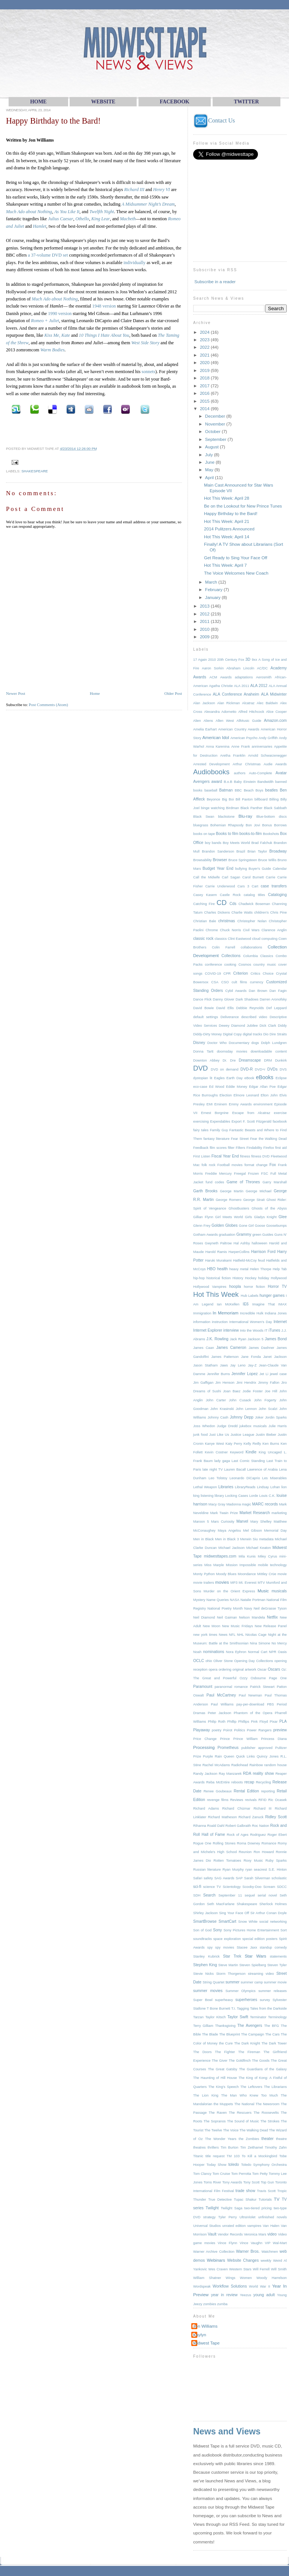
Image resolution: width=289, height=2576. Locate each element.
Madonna (233, 1504)
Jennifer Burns (218, 1374)
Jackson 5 (255, 1339)
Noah (197, 1652)
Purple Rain (212, 1756)
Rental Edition (246, 1791)
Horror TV (277, 1286)
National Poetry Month (225, 1608)
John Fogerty (265, 1400)
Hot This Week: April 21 (226, 521)
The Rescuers (240, 2113)
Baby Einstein (245, 782)
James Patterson (224, 1357)
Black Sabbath (275, 808)
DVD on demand (224, 1069)
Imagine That (263, 1304)
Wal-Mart (280, 2243)
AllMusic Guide (249, 721)
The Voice (230, 2130)
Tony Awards (232, 2182)
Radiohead (239, 1765)
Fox (273, 1165)
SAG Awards (224, 1878)
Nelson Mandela (252, 1617)
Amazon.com (275, 720)
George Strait (254, 1200)
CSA (214, 982)
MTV (261, 1582)
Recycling (263, 1782)
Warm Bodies (52, 349)
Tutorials (265, 2199)
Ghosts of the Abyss (269, 1208)
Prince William (245, 1739)
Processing (204, 1747)
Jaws (224, 1365)
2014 (205, 408)
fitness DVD (260, 1156)
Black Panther (251, 808)
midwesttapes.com (220, 1556)
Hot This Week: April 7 (225, 565)
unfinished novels (272, 2217)
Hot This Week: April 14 (226, 536)
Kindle (251, 1452)
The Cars (272, 2034)
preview (280, 1730)
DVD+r (260, 1069)
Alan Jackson (204, 703)
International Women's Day (250, 1322)
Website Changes (243, 2260)
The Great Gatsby (222, 2069)
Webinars (216, 2260)
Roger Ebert (277, 1835)
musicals (279, 1591)
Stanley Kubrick (206, 1956)
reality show (263, 1773)
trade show (245, 2191)
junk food (200, 1435)
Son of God (202, 1930)
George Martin (231, 1191)
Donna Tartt (203, 1051)
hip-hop (199, 1278)
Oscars (274, 1669)
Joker (259, 1417)
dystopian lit (202, 1078)
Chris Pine (278, 912)
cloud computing (264, 939)
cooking (230, 964)
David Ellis (225, 1008)
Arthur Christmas (246, 764)
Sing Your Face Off (234, 1913)
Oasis (282, 1652)
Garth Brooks (205, 1191)
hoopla (235, 1286)
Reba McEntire (218, 1782)
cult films (239, 982)
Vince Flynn (227, 2243)
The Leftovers (251, 2087)
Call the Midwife (206, 877)
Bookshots (271, 834)
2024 (205, 332)
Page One (278, 1678)
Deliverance (229, 1017)
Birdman (232, 808)
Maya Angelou (229, 1530)
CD (222, 902)
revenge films (217, 1800)
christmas (226, 921)
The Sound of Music (243, 2121)
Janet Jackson (275, 1357)
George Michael (258, 1191)
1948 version (104, 306)
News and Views (227, 2431)
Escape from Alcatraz (251, 1113)
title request (215, 2156)
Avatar (281, 773)
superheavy (224, 2000)
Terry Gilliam (203, 2026)
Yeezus (245, 2295)
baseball (210, 790)
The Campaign (252, 2034)
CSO (225, 982)
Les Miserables (274, 1478)
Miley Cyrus (267, 1556)
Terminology (277, 2017)
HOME (38, 102)
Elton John (269, 1095)
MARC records (265, 1504)
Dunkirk (281, 1060)
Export (236, 1121)
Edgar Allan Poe (262, 1087)
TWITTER (246, 102)
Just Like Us (219, 1435)
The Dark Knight (247, 2043)
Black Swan (203, 816)
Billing (274, 799)
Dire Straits (278, 1034)
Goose (260, 1226)
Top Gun (267, 2182)
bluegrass (200, 825)
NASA (234, 1600)
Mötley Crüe (266, 1574)
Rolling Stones (224, 1843)
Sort (283, 1930)
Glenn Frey (201, 1226)
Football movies (230, 1165)
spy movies (224, 1947)
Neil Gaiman (227, 1617)
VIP (267, 2243)
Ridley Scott (276, 1817)
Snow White (248, 1921)
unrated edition (234, 2226)
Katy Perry (233, 1444)
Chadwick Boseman (254, 904)
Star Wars (255, 1955)
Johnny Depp (241, 1417)
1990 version (60, 313)
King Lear (100, 218)
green (256, 1234)
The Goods (261, 2060)
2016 (205, 393)
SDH (197, 1895)
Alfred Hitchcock (251, 712)
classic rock (203, 938)
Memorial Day (275, 1530)
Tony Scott (251, 2182)
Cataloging (277, 895)
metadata (266, 1539)
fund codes (215, 1182)
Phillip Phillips (238, 1721)
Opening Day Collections (253, 1661)
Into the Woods (252, 1330)
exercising (201, 1121)
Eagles (219, 1078)
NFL (232, 1635)
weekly (266, 2260)
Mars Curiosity (222, 1521)
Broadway (278, 851)
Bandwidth (265, 782)
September (216, 439)
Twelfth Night (101, 211)
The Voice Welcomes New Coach (236, 572)
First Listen (201, 1156)
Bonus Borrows (274, 825)
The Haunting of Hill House (215, 2078)
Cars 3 (243, 886)
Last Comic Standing (248, 1461)
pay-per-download (250, 1704)
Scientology (232, 1887)
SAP (239, 1878)
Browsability (202, 860)
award (217, 782)
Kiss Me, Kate (57, 335)
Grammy (243, 1234)
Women (246, 2278)
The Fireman (249, 2052)
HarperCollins (238, 1252)
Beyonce (213, 799)
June (210, 462)
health (222, 1269)
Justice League (243, 1435)
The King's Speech (223, 2087)
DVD (200, 1068)
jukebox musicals (253, 1426)
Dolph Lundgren (274, 1043)
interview (231, 1330)
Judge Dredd (227, 1426)
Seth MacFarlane (221, 1904)
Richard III (134, 189)
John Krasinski (222, 1409)
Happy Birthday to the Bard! (53, 120)
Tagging (243, 2008)
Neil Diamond (204, 1617)
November (215, 423)
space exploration (227, 1939)
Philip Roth (216, 1721)
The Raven (218, 2113)
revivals (250, 1800)
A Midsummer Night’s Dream (148, 204)
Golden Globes (225, 1225)
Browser (220, 860)
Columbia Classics (258, 956)
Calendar (280, 869)
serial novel (267, 1895)
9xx (254, 660)
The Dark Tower (274, 2043)
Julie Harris (277, 1426)
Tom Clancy (202, 2174)
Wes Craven (218, 2269)
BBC (238, 790)
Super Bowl (203, 2000)
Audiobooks (211, 772)
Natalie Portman (252, 1600)
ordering (225, 1669)
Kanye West (214, 1444)
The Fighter (225, 2052)
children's (261, 912)
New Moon (211, 1626)
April (210, 477)
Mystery (199, 1600)
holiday (263, 1278)
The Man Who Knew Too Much (249, 2095)
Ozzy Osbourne (253, 1678)
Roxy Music (253, 1860)
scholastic (279, 1878)
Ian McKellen (228, 1304)
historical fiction (218, 1278)
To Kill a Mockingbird (259, 2156)
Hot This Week (216, 1294)
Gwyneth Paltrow (218, 1243)
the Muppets (223, 2104)
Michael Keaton (258, 1548)
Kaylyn (199, 2334)
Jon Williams (205, 2326)
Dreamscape (250, 1060)
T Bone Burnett (218, 2008)
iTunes (274, 1330)
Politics (239, 1730)
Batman (226, 790)
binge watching (213, 808)
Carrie (270, 877)
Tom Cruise (221, 2174)
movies (222, 1582)
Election (225, 1095)
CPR (227, 973)
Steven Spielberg (252, 1965)
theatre (281, 2139)
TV (277, 2199)
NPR (272, 1652)
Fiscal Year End (225, 1156)
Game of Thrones (243, 1182)
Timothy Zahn (276, 2147)
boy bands (213, 843)
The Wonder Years (221, 2139)
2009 (205, 636)
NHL (240, 1635)
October (213, 431)
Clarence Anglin (274, 930)
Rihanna (199, 1826)
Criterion (240, 973)
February (214, 589)
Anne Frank (240, 746)
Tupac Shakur (245, 2199)
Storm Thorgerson (230, 1974)
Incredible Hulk (251, 1313)
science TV (212, 1887)
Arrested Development (211, 764)
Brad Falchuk (261, 843)
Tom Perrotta (241, 2174)
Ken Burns (270, 1444)
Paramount (202, 1686)
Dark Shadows (246, 999)
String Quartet (213, 1982)
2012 (205, 613)
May (210, 469)
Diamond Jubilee (244, 1025)
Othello (82, 218)
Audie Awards (275, 764)
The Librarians (275, 2087)
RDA (247, 1773)
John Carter (216, 1400)
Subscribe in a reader (214, 281)
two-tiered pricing (258, 2208)
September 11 (230, 1895)
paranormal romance (231, 1687)
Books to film (227, 834)
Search (209, 1895)
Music (263, 1590)
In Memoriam (225, 1312)
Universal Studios (207, 2226)
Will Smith (279, 2269)
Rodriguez (258, 1835)
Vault (212, 2234)
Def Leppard (276, 1008)
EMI (210, 1104)
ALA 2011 (241, 686)
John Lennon (246, 1409)
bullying (241, 869)
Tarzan (198, 2017)
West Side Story (145, 342)
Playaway (201, 1730)
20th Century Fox (230, 660)
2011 (205, 621)
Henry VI (161, 189)
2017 (205, 385)
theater (267, 2139)
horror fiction (254, 1287)
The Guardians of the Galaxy (263, 2069)
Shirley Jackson (205, 1913)
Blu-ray (245, 816)
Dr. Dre (229, 1060)
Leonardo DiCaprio (244, 1478)
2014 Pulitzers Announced (229, 528)
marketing (279, 1513)
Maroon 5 (201, 1521)
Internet (280, 1322)
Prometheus (227, 1748)
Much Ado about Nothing (29, 211)
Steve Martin (228, 1965)
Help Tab (280, 1269)
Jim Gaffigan (203, 1382)
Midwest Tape (206, 2342)
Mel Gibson (252, 1530)
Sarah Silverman (257, 1878)
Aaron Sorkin (212, 668)
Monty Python (204, 1574)
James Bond (276, 1339)
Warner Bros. (248, 2251)
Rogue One (202, 1843)
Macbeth (128, 218)
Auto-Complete (260, 773)
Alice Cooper (276, 712)
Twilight (212, 2208)
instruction (220, 1322)
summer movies (207, 1991)
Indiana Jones (276, 1313)
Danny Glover (223, 999)
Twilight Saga (232, 2208)
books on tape (204, 834)
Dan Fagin (278, 991)
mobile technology (272, 1565)
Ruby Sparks (276, 1860)
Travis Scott (266, 2191)
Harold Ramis (216, 1252)
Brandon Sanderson (218, 851)
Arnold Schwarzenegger (267, 755)
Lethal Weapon (205, 1487)
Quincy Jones (268, 1756)
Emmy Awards (240, 1104)
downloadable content (268, 1051)
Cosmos (244, 964)
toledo (233, 2164)
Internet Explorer (207, 1330)
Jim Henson (224, 1382)
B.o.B (228, 782)
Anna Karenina (217, 746)
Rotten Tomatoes (227, 1860)
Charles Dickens (217, 912)
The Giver (220, 2060)
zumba (222, 2304)
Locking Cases (236, 1496)
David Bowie (203, 1008)
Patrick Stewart (262, 1687)
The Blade (210, 2034)
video (272, 2234)
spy (210, 1947)
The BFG (271, 2026)
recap (249, 1782)
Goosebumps (276, 1226)
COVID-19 (213, 973)
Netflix (272, 1617)
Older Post (173, 693)
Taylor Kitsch (215, 2017)
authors (240, 773)
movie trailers (203, 1582)
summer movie (275, 1982)
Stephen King (205, 1965)
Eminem (221, 1104)
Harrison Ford (263, 1252)
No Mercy (279, 1643)
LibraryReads (245, 1487)
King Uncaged (270, 1452)
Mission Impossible (241, 1565)
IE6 (246, 1304)
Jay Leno (238, 1365)
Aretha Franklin (232, 755)
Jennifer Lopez (244, 1374)
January (213, 597)
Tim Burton (229, 2147)
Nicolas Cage (256, 1635)
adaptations (244, 677)
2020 (205, 362)
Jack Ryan (238, 1339)
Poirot (227, 1730)
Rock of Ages (238, 1835)
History (237, 1278)
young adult (264, 2295)
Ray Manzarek (230, 1774)
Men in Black (203, 1539)
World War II (259, 2286)
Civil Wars (251, 930)
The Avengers (249, 2025)
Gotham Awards (205, 1234)
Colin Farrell (223, 947)
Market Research (255, 1513)
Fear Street (240, 1139)
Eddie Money (236, 1087)
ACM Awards (220, 677)
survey (265, 2000)
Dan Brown (258, 991)
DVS (283, 1069)
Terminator (258, 2017)
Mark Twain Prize (224, 1513)
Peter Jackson (219, 1713)
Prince (225, 1739)
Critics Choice (261, 973)
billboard (261, 799)
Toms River (212, 2182)
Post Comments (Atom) (48, 704)
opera (213, 1669)
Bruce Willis (267, 860)
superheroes (246, 2000)
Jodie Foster (253, 1391)
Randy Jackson (205, 1774)
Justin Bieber (266, 1435)
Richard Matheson (222, 1817)
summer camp (252, 1982)
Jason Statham (205, 1365)
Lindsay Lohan (268, 1487)
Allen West (225, 721)
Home (95, 693)
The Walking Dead (254, 2130)
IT (265, 1330)
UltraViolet (248, 2217)
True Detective (220, 2199)
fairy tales (201, 1130)
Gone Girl (246, 1226)
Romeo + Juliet (45, 320)
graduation (227, 1234)
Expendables (220, 1121)
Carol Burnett (253, 877)
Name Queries (217, 1600)
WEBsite (103, 102)
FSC (264, 1173)
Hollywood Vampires (209, 1287)
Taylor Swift (237, 2017)
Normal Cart (257, 1652)
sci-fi (197, 1887)
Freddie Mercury (218, 1173)
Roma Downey (248, 1843)
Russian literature (207, 1869)
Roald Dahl (215, 1826)
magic (246, 1504)
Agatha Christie (221, 686)
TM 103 (233, 2156)
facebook (280, 1121)
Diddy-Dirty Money (207, 1034)
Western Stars (240, 2269)
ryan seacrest (256, 1869)
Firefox (269, 1148)
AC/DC (262, 668)
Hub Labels (249, 1296)
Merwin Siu (249, 1539)
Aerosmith (264, 677)
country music (264, 964)
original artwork (244, 1669)
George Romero (228, 1200)
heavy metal (239, 1269)
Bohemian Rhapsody (227, 825)
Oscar (262, 1669)
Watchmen (269, 2251)
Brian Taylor (257, 851)
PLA (283, 1721)
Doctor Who (217, 1043)
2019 (205, 370)
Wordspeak (202, 2286)
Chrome (212, 930)
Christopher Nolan (252, 921)
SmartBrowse (205, 1921)
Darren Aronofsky (273, 999)
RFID (262, 1800)
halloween (259, 1243)
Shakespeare (34, 471)
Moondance (247, 1574)
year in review (224, 2295)
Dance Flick (202, 999)
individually (135, 262)
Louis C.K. (267, 1496)
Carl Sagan (231, 877)
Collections (231, 956)
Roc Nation (260, 1826)
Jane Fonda (251, 1357)
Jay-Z (252, 1365)
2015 (205, 401)
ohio (209, 1661)
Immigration (202, 1313)
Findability (254, 1148)
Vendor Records (230, 2234)
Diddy (282, 1025)
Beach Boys (253, 790)
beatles (271, 790)
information (201, 1322)
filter (231, 1148)
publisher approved (257, 1748)
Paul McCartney (221, 1695)
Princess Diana (274, 1739)
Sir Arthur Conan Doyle (268, 1913)
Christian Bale (204, 921)
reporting (268, 1791)
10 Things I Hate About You (104, 335)
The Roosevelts (266, 2113)
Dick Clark (267, 1025)
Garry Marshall (274, 1182)
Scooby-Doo (251, 1887)
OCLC (198, 1661)
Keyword (236, 1452)
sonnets (148, 371)
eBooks (264, 1077)
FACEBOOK (174, 102)
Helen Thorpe (260, 1269)
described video (254, 1017)
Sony (217, 1930)
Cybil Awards (236, 991)
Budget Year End (218, 868)
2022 (205, 347)
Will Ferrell (261, 2269)
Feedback (201, 1148)
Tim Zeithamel (251, 2147)
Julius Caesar (60, 218)
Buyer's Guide (260, 869)
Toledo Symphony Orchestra (264, 2165)
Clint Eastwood (239, 939)
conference (213, 964)
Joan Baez (232, 1391)
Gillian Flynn (203, 1217)
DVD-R (246, 1069)
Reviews (236, 1800)
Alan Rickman (228, 703)
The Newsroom (268, 2104)
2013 (205, 605)
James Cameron (231, 1347)
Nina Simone (260, 1643)
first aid (281, 1148)
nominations (213, 1652)
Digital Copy (232, 1034)
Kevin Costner (216, 1452)
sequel (250, 1895)
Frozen (253, 1173)
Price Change (205, 1739)
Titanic (198, 2156)
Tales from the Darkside (268, 2008)
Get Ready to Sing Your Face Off (235, 557)
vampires (254, 2226)
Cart (255, 886)
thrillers (213, 2147)
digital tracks (252, 1034)
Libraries (225, 1487)
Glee (283, 1217)
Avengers (201, 782)
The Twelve (213, 2130)
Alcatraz (248, 703)
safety (208, 1878)
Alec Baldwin (267, 703)
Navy (248, 1608)
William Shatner (207, 2278)
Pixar (273, 1721)
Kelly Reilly (252, 1444)
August (212, 446)
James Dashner (261, 1348)
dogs (255, 1043)
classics (220, 939)
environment (263, 1104)
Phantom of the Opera (253, 1713)
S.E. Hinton (277, 1869)
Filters (240, 1148)
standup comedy (273, 1947)
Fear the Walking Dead (268, 1139)
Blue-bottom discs (271, 816)
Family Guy (219, 1130)
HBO (211, 1269)
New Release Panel (271, 1626)
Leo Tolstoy (218, 1478)
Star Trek (232, 1956)
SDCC (282, 1887)
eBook (249, 1078)
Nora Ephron (236, 1652)
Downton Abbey (206, 1060)
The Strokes (270, 2121)
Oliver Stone (223, 1661)
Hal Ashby (242, 1243)
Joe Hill (271, 1391)
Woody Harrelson (271, 2278)
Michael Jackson (231, 1548)
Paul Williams (222, 1704)
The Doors (202, 2052)
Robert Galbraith (238, 1826)
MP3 (233, 1582)
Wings (230, 2278)
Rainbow (256, 1765)
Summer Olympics (240, 1991)
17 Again (200, 660)
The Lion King (205, 2095)
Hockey (250, 1278)
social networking (273, 1921)
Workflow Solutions (230, 2286)
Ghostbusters (239, 1208)
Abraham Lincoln (240, 668)
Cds (233, 904)
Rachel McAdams (216, 1765)
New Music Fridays (237, 1626)
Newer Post (15, 693)
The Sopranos (215, 2121)
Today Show (216, 2165)
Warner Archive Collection (213, 2251)
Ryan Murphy (233, 1869)
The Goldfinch (240, 2060)
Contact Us (214, 120)
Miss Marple (214, 1565)
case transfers (274, 886)
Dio (265, 1034)
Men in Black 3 (227, 1539)
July (209, 454)
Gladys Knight (265, 1217)
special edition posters (259, 1939)
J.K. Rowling (217, 1339)
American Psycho (243, 738)
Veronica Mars (255, 2234)
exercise (280, 1113)
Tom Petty (260, 2174)
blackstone (226, 816)
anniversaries (262, 746)
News (223, 1635)
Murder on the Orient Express (229, 1591)
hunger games (272, 1295)
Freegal (240, 1173)
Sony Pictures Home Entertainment (251, 1930)
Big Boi (228, 799)
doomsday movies (232, 1051)
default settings (205, 1017)
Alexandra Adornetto (220, 712)
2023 (205, 339)
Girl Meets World (229, 1217)
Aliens (208, 721)
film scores (218, 1148)
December (215, 416)
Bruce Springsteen (242, 860)
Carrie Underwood (220, 886)
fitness (245, 1156)
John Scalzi (268, 1409)
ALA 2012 (259, 686)
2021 (205, 354)
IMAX (282, 1304)
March (211, 581)
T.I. (233, 2008)
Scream (269, 1887)
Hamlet (39, 226)
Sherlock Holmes (273, 1904)
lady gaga (222, 1461)
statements (278, 1956)
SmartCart (228, 1921)
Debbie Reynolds (250, 1008)
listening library (212, 1496)
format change (256, 1165)
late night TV (213, 1469)
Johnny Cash (217, 1417)
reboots (237, 1782)
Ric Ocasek (277, 1800)
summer (232, 1982)
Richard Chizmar (236, 1808)
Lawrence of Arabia (262, 1469)
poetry (217, 1730)
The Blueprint (229, 2034)
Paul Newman (250, 1695)
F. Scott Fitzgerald (257, 1121)
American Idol (216, 737)
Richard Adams (206, 1808)
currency (257, 982)
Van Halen (271, 2226)
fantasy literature (216, 1139)
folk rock (209, 1165)
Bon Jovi (253, 825)
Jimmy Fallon (268, 1382)
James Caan (203, 1348)
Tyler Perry (227, 2217)
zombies (209, 2304)
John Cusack (240, 1400)
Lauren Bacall (235, 1469)
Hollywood (279, 1278)
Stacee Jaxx (247, 1947)
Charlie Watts (242, 912)
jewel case (278, 1374)
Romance (268, 1843)
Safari (197, 1878)
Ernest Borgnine (215, 1113)
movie (282, 1574)
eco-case (200, 1087)
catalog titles (254, 895)
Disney (199, 1043)
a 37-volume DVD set (48, 255)
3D (248, 659)
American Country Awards (238, 729)
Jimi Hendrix (246, 1382)
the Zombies (249, 2139)
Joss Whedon (204, 1426)
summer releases (272, 1991)
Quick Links (245, 1756)
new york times (205, 1635)
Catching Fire (204, 904)
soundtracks (202, 1939)
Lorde (253, 1496)
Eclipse (281, 1078)
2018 (205, 377)
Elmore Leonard (246, 1095)
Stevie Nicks (203, 1974)
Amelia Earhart (205, 729)
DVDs (272, 1069)
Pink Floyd (259, 1721)
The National (244, 2104)
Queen (229, 1756)
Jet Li (263, 1374)
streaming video (261, 1974)
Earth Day (234, 1078)
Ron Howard (263, 1852)
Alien (197, 721)
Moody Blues (226, 1574)
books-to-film (251, 834)
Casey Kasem (205, 895)
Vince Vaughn (251, 2243)
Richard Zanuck (251, 1817)
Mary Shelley (261, 1521)
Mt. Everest (247, 1582)
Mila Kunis (247, 1556)
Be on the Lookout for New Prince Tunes (243, 505)
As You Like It (66, 211)
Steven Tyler (277, 1965)
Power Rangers (259, 1730)
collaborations (251, 947)
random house (275, 1765)
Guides (267, 1234)
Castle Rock (230, 895)
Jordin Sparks (276, 1417)
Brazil (241, 851)
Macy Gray (217, 1504)
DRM (268, 1060)
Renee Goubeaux (218, 1791)
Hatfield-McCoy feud (249, 1260)
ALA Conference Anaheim (236, 694)
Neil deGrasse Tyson (270, 1608)
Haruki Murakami (218, 1260)
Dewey (224, 1025)
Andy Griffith (268, 738)
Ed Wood (216, 1087)
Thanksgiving (225, 2026)
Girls (248, 1217)
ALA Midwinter (274, 694)
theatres (199, 2147)
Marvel (242, 1521)
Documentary (239, 1043)
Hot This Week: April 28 (226, 498)
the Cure (226, 2043)
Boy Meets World (236, 843)
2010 (205, 629)
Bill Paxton (244, 799)
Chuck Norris (230, 930)
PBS (270, 1704)
